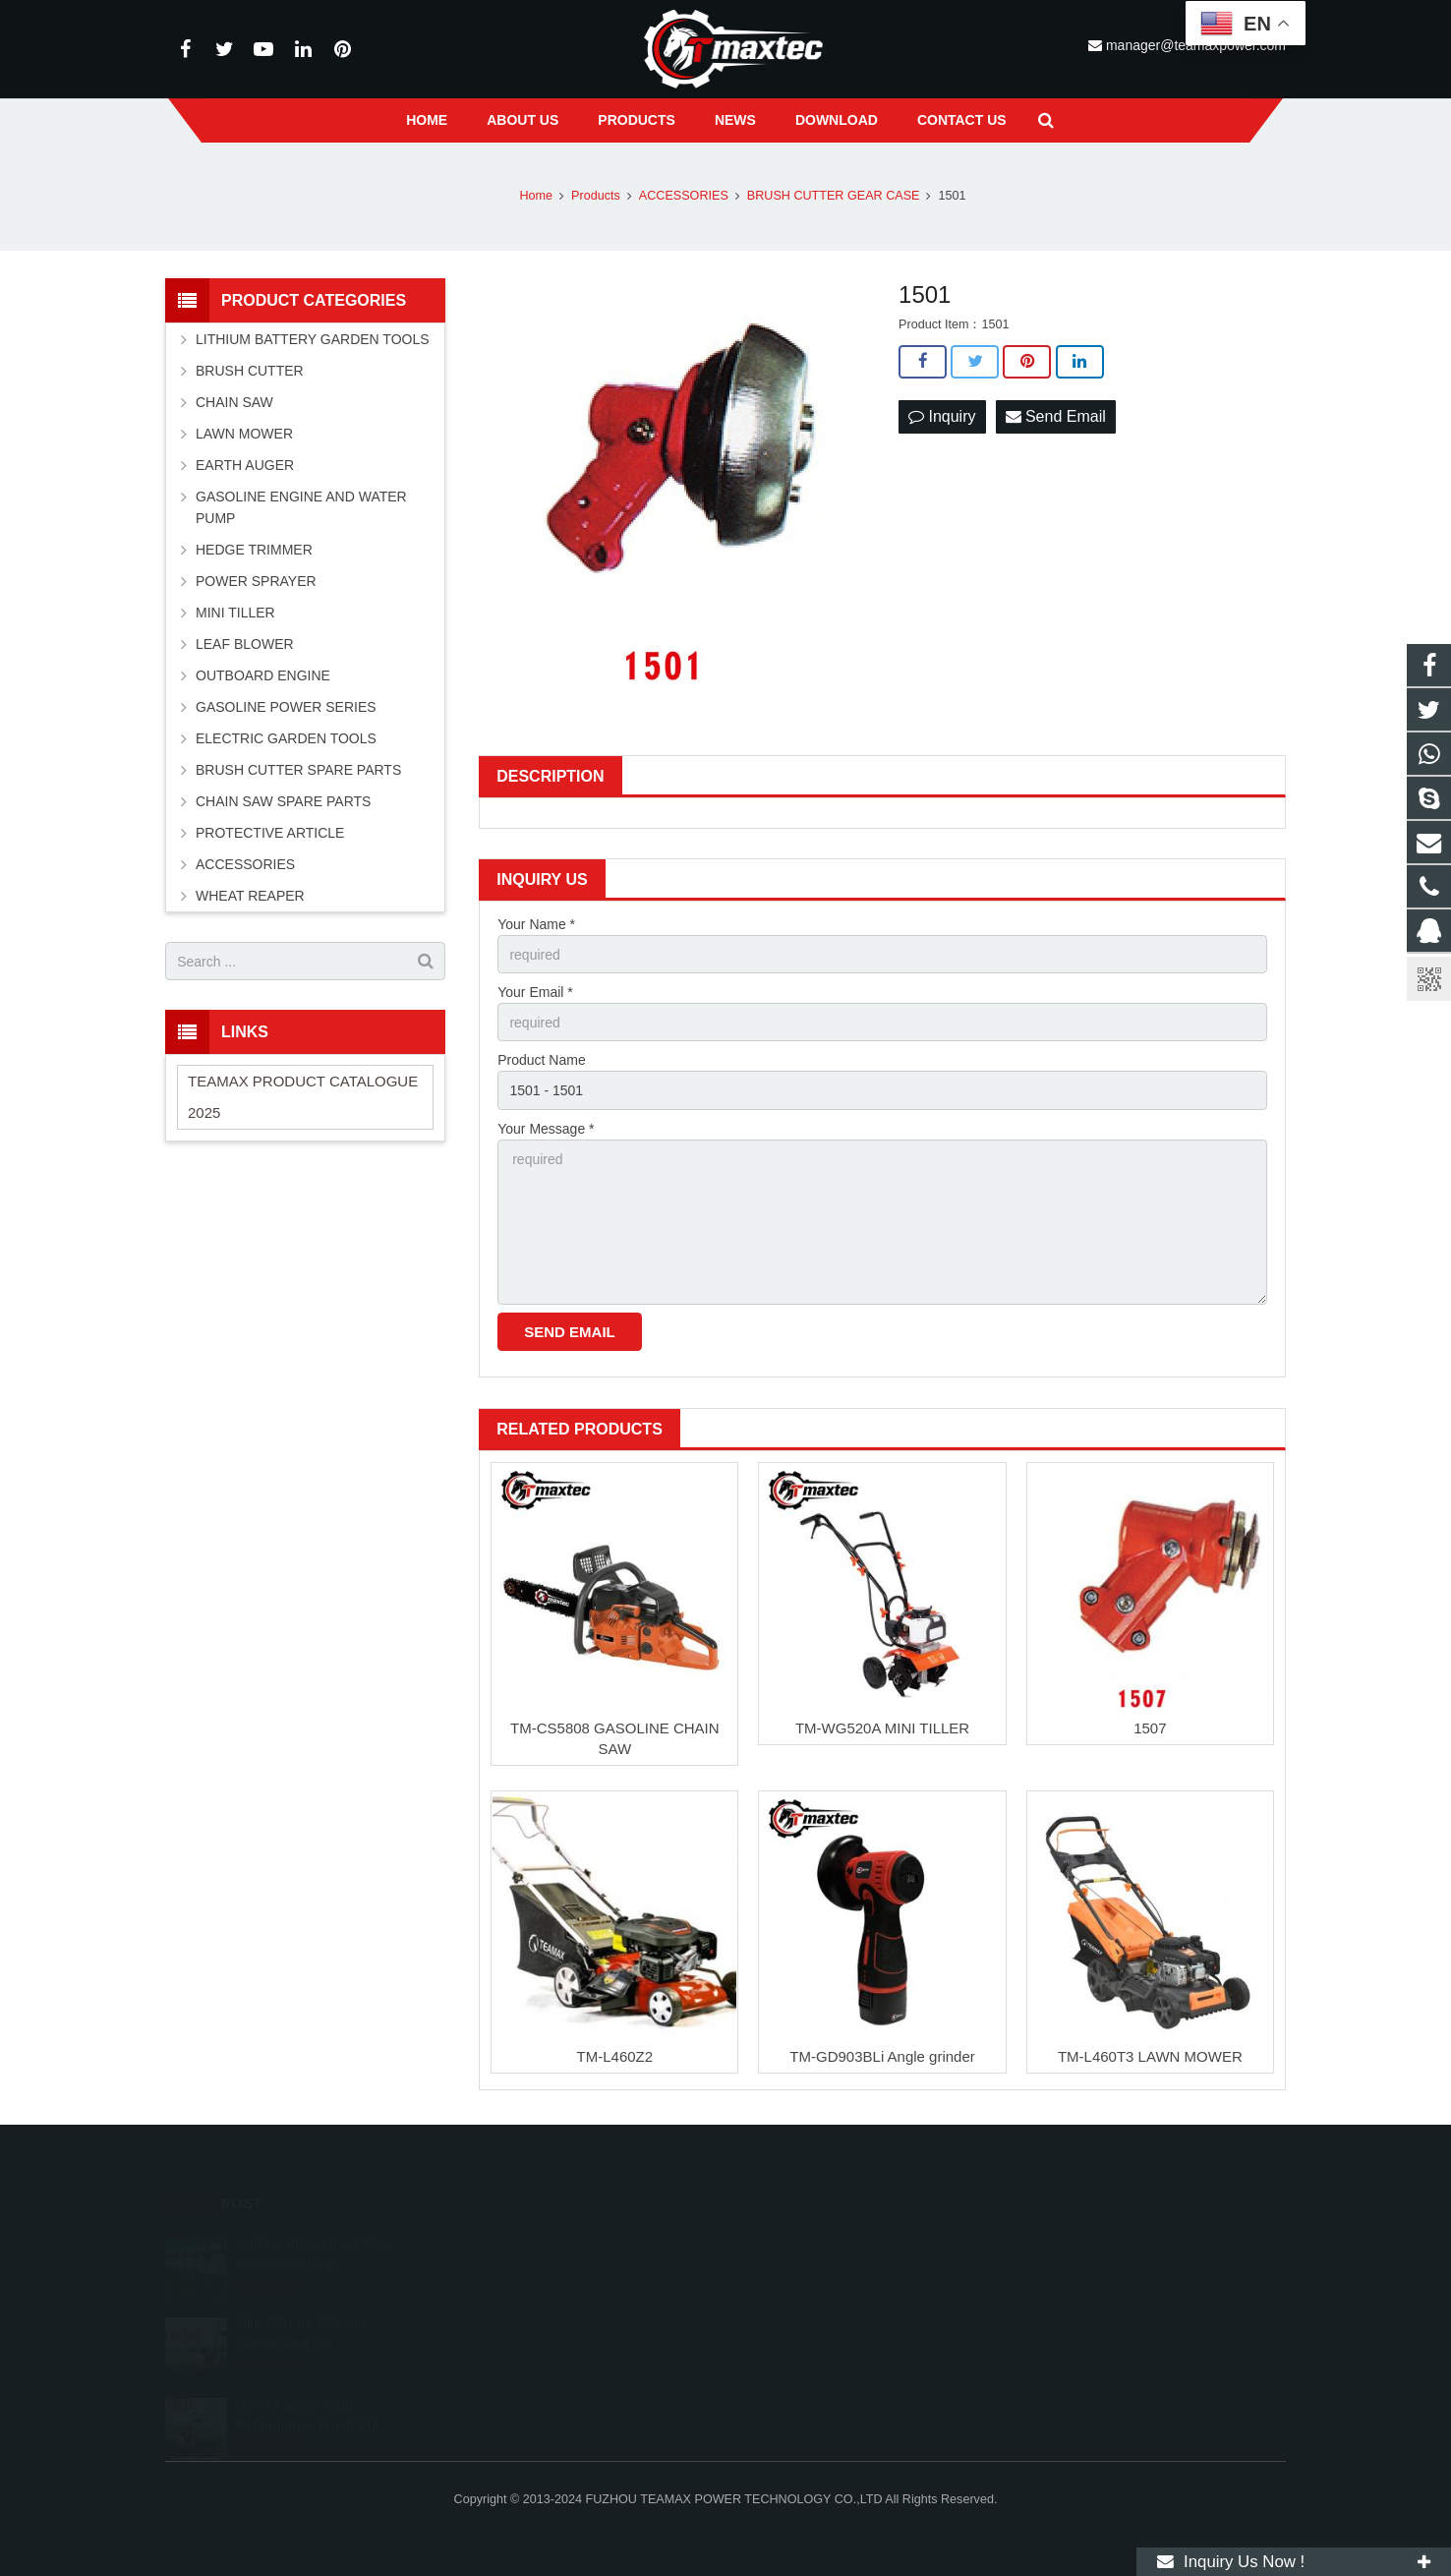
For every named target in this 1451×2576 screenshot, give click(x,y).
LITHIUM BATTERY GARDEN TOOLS (313, 339)
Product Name (541, 1060)
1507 (1149, 1728)
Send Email (1056, 416)
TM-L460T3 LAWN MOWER (1150, 2056)
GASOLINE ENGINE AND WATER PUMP (301, 507)
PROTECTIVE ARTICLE (270, 833)
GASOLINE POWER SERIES (286, 707)
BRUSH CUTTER (250, 371)
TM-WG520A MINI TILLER (882, 1728)
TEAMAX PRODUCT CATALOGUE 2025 (303, 1097)
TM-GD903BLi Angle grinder (881, 2056)
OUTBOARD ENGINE (263, 675)
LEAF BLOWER (245, 644)
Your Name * (536, 924)
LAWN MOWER (244, 433)
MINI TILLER (235, 612)
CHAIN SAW (234, 402)
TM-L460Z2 (615, 2056)
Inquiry (941, 416)
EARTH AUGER (245, 465)
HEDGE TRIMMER (254, 549)
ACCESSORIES (245, 864)
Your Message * (545, 1129)
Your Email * (535, 992)
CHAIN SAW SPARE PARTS (283, 801)
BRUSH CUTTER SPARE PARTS (298, 770)
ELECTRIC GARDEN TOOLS (286, 738)
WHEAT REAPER (250, 896)
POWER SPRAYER (256, 581)
